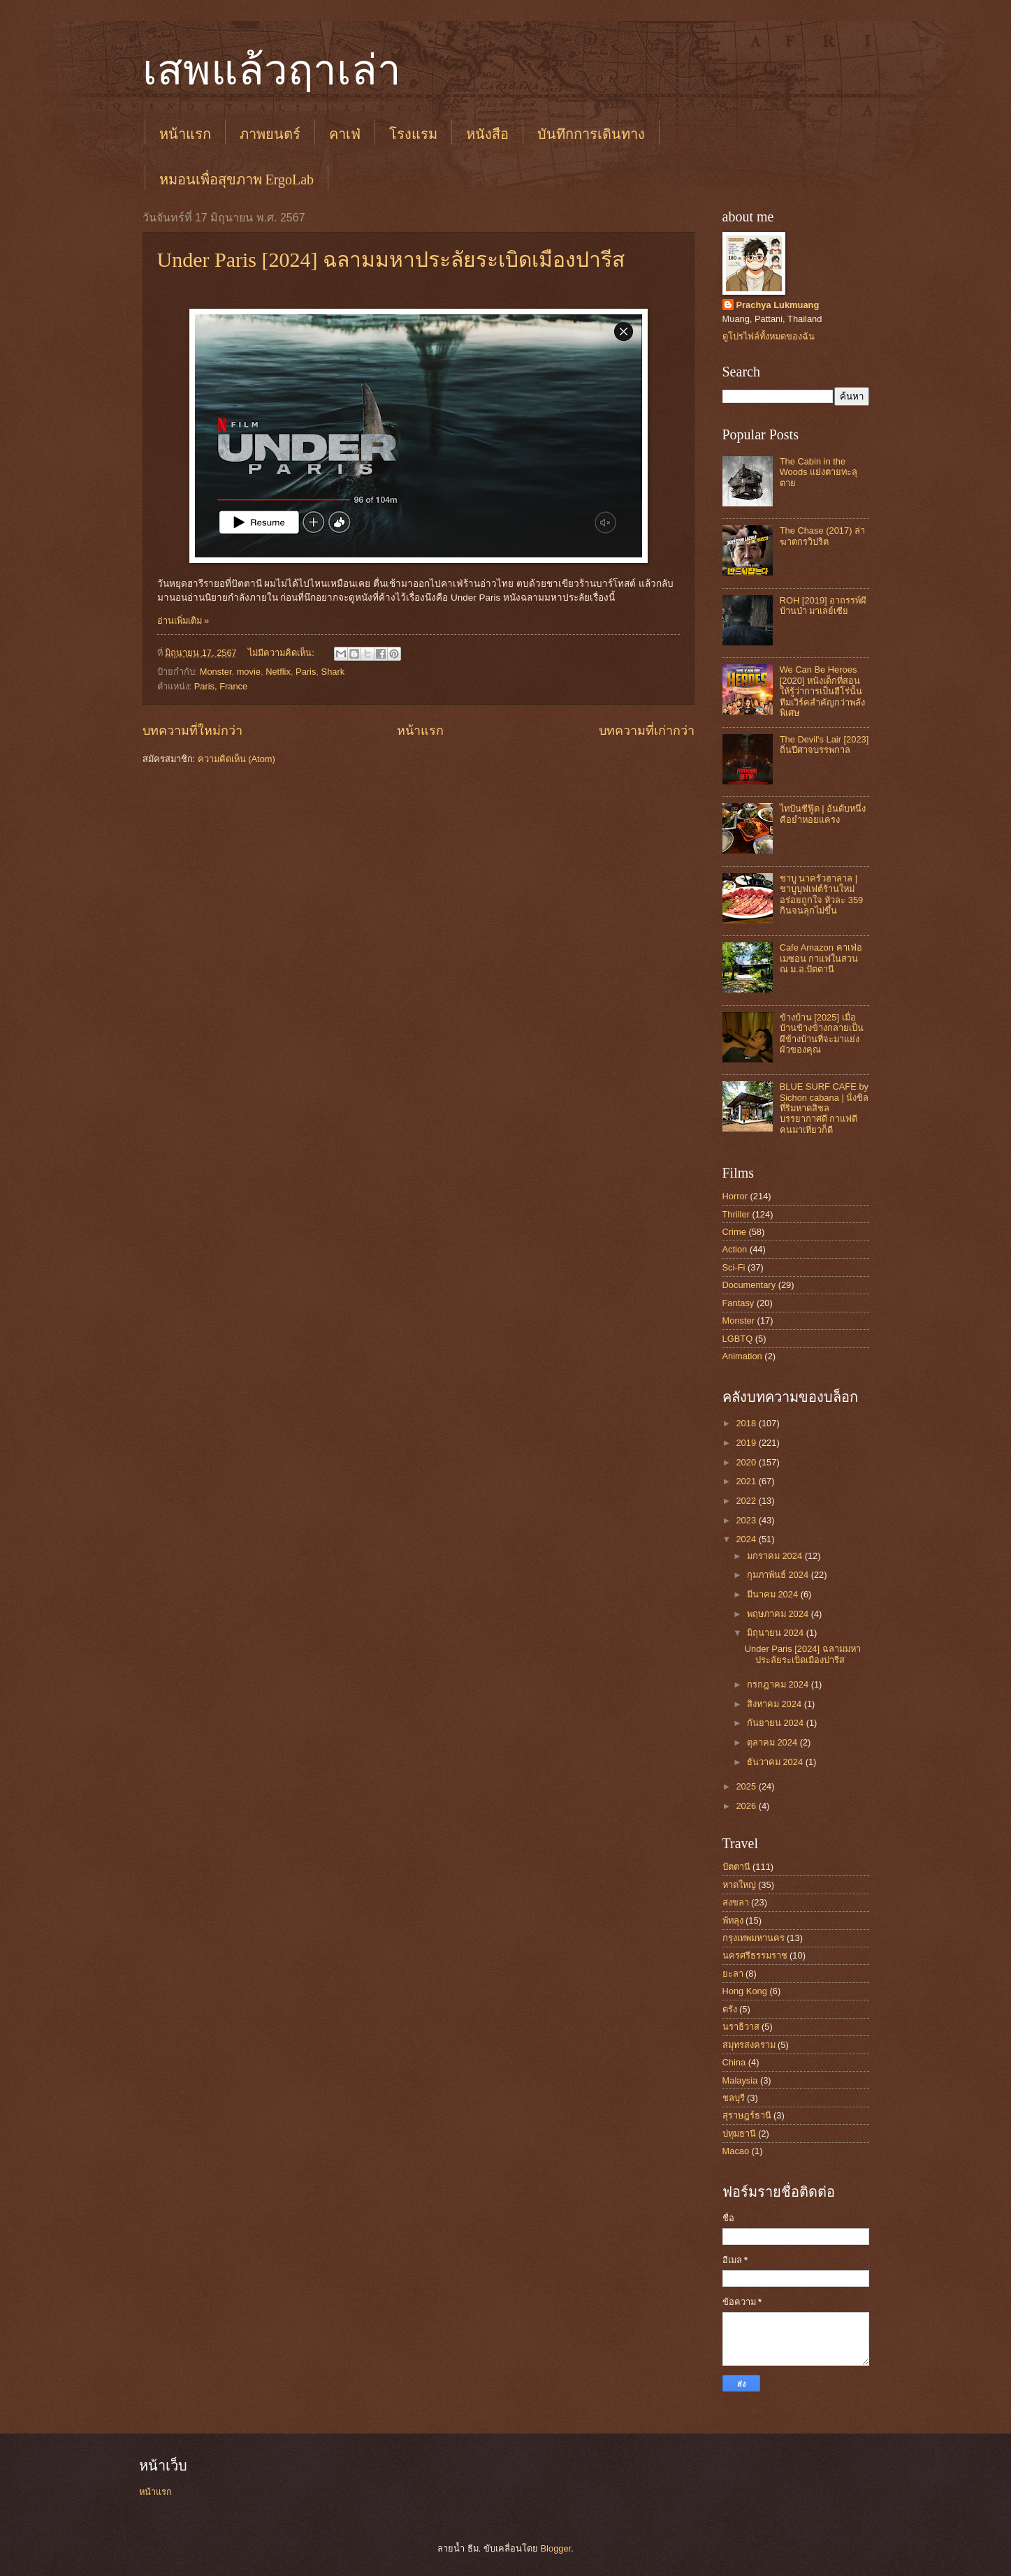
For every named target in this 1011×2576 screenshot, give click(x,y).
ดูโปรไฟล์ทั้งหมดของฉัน (768, 336)
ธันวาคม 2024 (776, 1762)
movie (249, 671)
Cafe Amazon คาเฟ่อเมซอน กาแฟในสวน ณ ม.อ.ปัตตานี (821, 958)
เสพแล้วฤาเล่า (272, 70)
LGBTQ (737, 1338)
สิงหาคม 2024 (775, 1704)
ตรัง (729, 2009)
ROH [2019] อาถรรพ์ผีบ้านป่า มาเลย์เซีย (823, 605)
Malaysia (740, 2080)
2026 (747, 1806)
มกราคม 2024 (776, 1556)
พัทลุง (732, 1920)
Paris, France (221, 686)
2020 (747, 1462)
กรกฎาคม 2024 (779, 1684)
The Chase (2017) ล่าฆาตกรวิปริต (822, 535)
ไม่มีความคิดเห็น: (282, 652)
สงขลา (735, 1902)
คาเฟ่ (345, 134)
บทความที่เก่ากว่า (646, 731)
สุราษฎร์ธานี (746, 2115)
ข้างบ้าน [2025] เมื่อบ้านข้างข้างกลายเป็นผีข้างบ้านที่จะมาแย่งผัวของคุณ (822, 1033)
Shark (333, 671)
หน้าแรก (185, 134)
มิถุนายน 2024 (776, 1632)
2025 (747, 1786)
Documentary (749, 1285)
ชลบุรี (733, 2098)
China (734, 2062)
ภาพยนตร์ (270, 134)
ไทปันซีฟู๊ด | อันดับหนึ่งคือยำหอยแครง (823, 813)
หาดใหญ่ (739, 1885)
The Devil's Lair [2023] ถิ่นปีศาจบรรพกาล (824, 744)
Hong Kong (744, 1991)
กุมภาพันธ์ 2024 (779, 1574)
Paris (306, 671)
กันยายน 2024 (776, 1723)
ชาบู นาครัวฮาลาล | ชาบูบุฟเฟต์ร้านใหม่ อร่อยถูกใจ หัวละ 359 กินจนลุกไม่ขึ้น (822, 894)
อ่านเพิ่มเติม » (183, 620)
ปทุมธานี (739, 2133)
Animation (742, 1356)
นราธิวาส (740, 2026)
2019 (747, 1442)
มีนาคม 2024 (774, 1594)
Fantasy (738, 1303)
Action (735, 1249)
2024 (747, 1539)
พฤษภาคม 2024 (779, 1614)
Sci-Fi (733, 1267)
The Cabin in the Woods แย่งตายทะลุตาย (818, 472)
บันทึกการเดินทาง (591, 134)
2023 (747, 1520)
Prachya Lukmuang (778, 305)
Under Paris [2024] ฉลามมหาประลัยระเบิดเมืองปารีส (391, 259)
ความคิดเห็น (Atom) (236, 759)
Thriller (736, 1214)
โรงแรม (413, 134)
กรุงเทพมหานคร (753, 1938)
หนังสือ (487, 134)
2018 (747, 1423)
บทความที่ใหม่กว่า (192, 731)
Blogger (556, 2548)
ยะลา (732, 1973)
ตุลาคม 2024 (773, 1742)
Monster (216, 671)
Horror (735, 1196)
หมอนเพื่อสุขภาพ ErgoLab (236, 179)
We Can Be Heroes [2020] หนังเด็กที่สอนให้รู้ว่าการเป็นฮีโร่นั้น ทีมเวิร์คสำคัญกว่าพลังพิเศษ (822, 691)
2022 (747, 1500)
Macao (736, 2151)
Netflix (278, 671)
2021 (747, 1481)
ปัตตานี (736, 1866)
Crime (734, 1232)
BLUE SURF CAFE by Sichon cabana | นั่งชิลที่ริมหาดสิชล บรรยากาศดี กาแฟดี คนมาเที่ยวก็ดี (824, 1108)
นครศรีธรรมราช (754, 1955)
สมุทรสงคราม (749, 2045)
